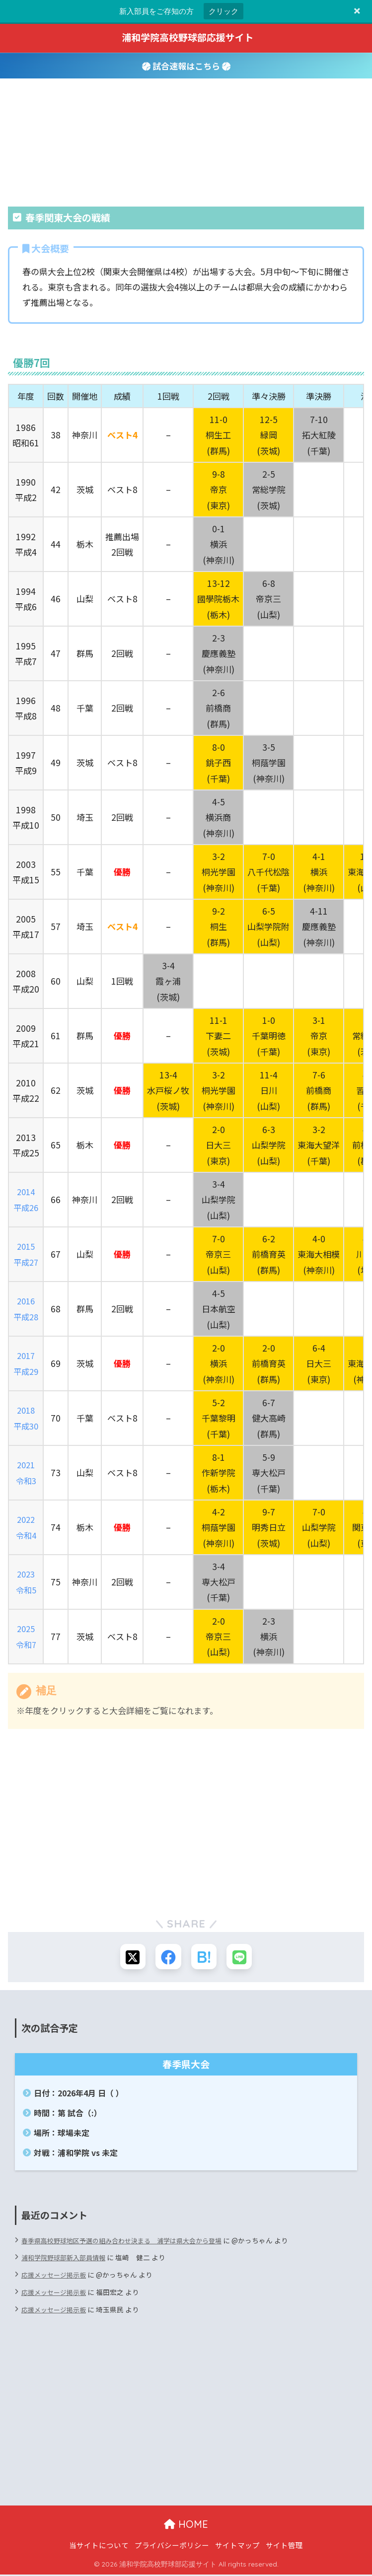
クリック (223, 11)
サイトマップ (237, 2546)
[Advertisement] (186, 1826)
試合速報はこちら (186, 66)
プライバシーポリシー (172, 2546)
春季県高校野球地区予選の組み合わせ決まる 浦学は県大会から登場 (129, 2242)
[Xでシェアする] (130, 1957)
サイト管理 (284, 2546)
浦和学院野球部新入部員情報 (66, 2259)
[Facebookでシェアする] (167, 1957)
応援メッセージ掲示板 (56, 2277)
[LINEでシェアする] (242, 1957)
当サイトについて (99, 2546)
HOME (186, 2526)
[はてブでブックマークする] (205, 1957)
